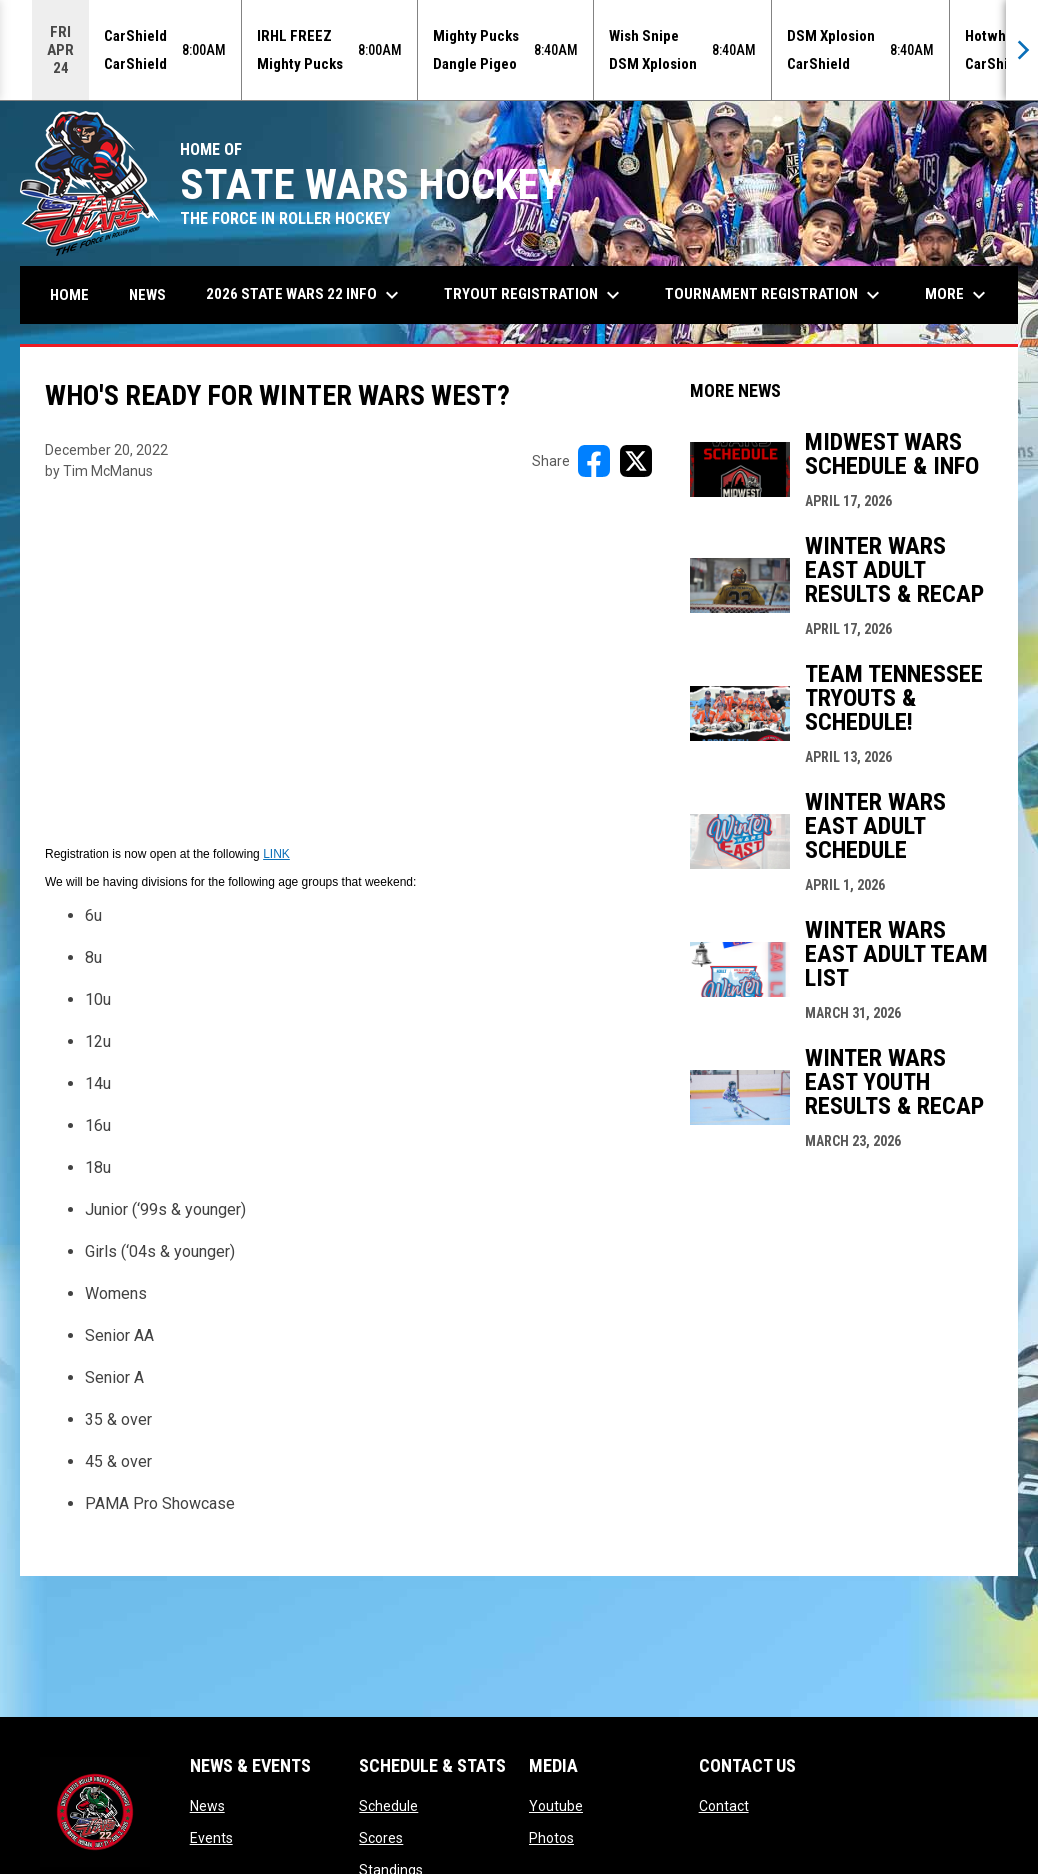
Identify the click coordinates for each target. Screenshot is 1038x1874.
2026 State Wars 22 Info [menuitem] (305, 295)
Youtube (556, 1806)
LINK (276, 854)
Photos (551, 1838)
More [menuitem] (958, 295)
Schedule (388, 1806)
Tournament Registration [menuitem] (775, 295)
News (207, 1806)
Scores (381, 1838)
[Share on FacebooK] (594, 461)
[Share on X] (636, 461)
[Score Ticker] (519, 50)
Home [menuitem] (69, 295)
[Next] (1022, 50)
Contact (724, 1806)
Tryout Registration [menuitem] (534, 295)
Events (211, 1838)
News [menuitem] (147, 295)
